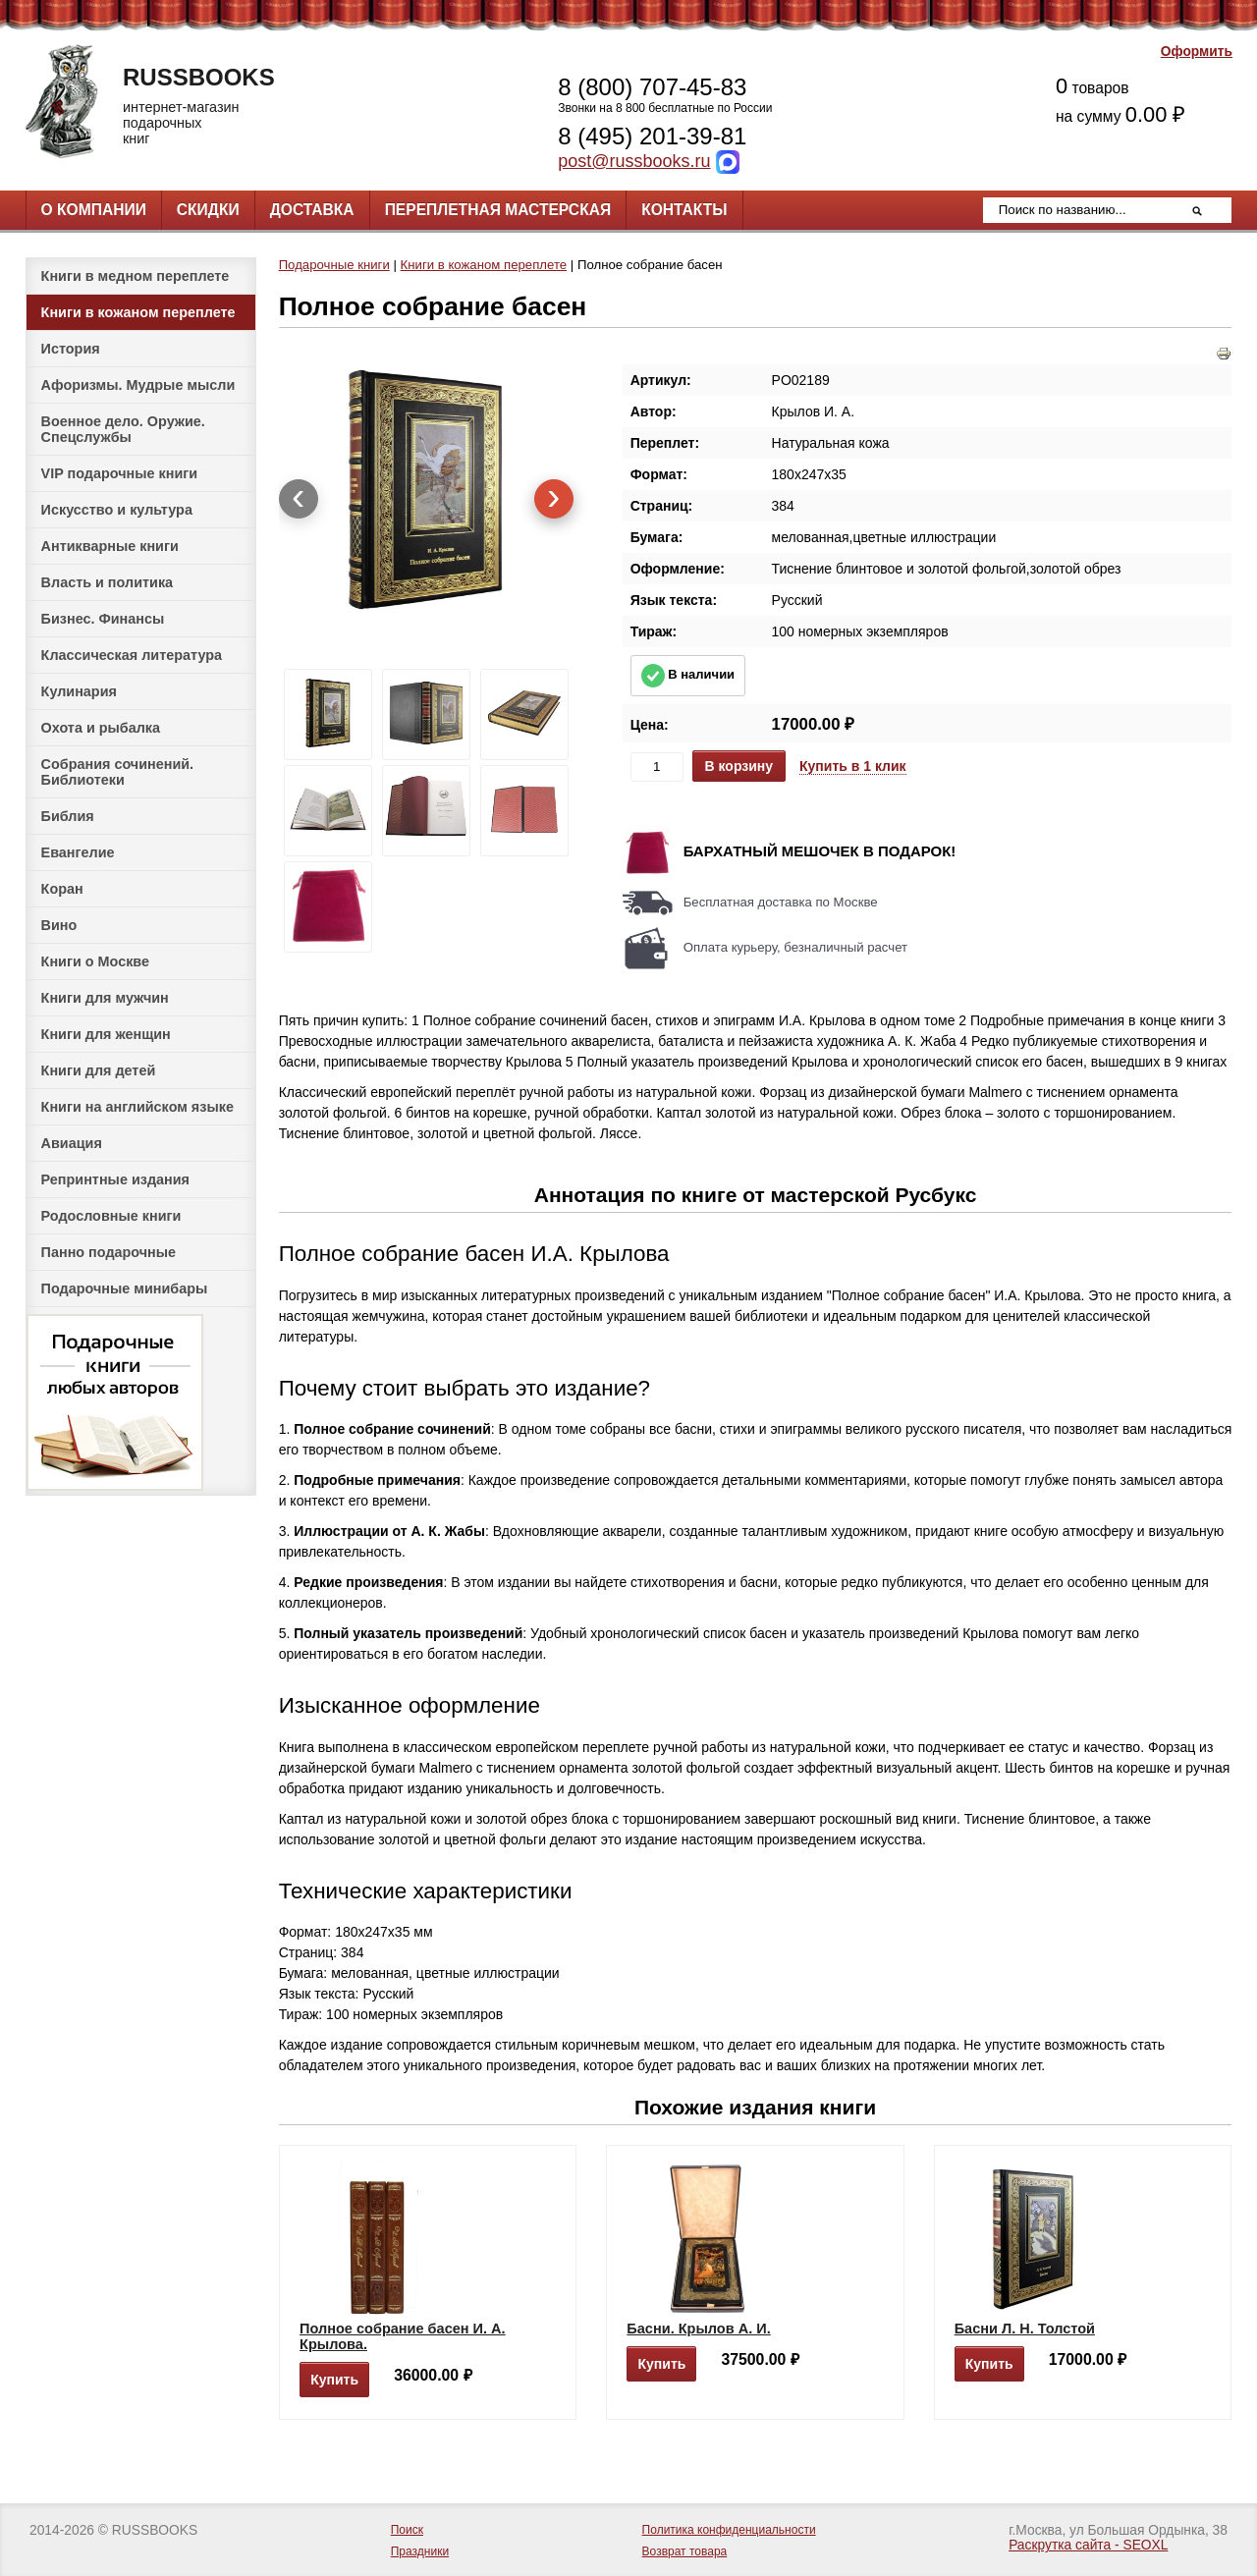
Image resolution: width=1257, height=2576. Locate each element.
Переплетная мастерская (498, 209)
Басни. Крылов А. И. (698, 2328)
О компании (93, 209)
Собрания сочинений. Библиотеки (117, 772)
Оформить (1196, 51)
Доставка (312, 209)
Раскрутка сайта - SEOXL (1088, 2545)
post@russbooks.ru (634, 161)
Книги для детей (98, 1070)
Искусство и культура (116, 510)
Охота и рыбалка (100, 728)
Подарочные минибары (124, 1288)
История (70, 348)
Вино (59, 925)
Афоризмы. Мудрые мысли (138, 385)
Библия (67, 816)
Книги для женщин (106, 1034)
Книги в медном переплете (135, 276)
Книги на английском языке (137, 1107)
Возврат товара (685, 2551)
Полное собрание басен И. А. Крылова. (403, 2336)
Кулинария (79, 691)
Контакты (684, 209)
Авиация (71, 1143)
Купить (334, 2379)
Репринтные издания (115, 1179)
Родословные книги (111, 1216)
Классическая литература (131, 655)
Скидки (208, 209)
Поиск (407, 2530)
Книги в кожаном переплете (138, 312)
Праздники (420, 2551)
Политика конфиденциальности (729, 2530)
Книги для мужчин (105, 998)
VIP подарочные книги (119, 473)
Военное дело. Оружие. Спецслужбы (123, 429)
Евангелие (78, 852)
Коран (62, 889)
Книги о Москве (95, 961)
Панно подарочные (109, 1252)
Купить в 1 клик (852, 766)
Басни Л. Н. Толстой (1025, 2328)
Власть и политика (107, 582)
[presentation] (298, 499)
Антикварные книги (110, 546)
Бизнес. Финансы (103, 619)
